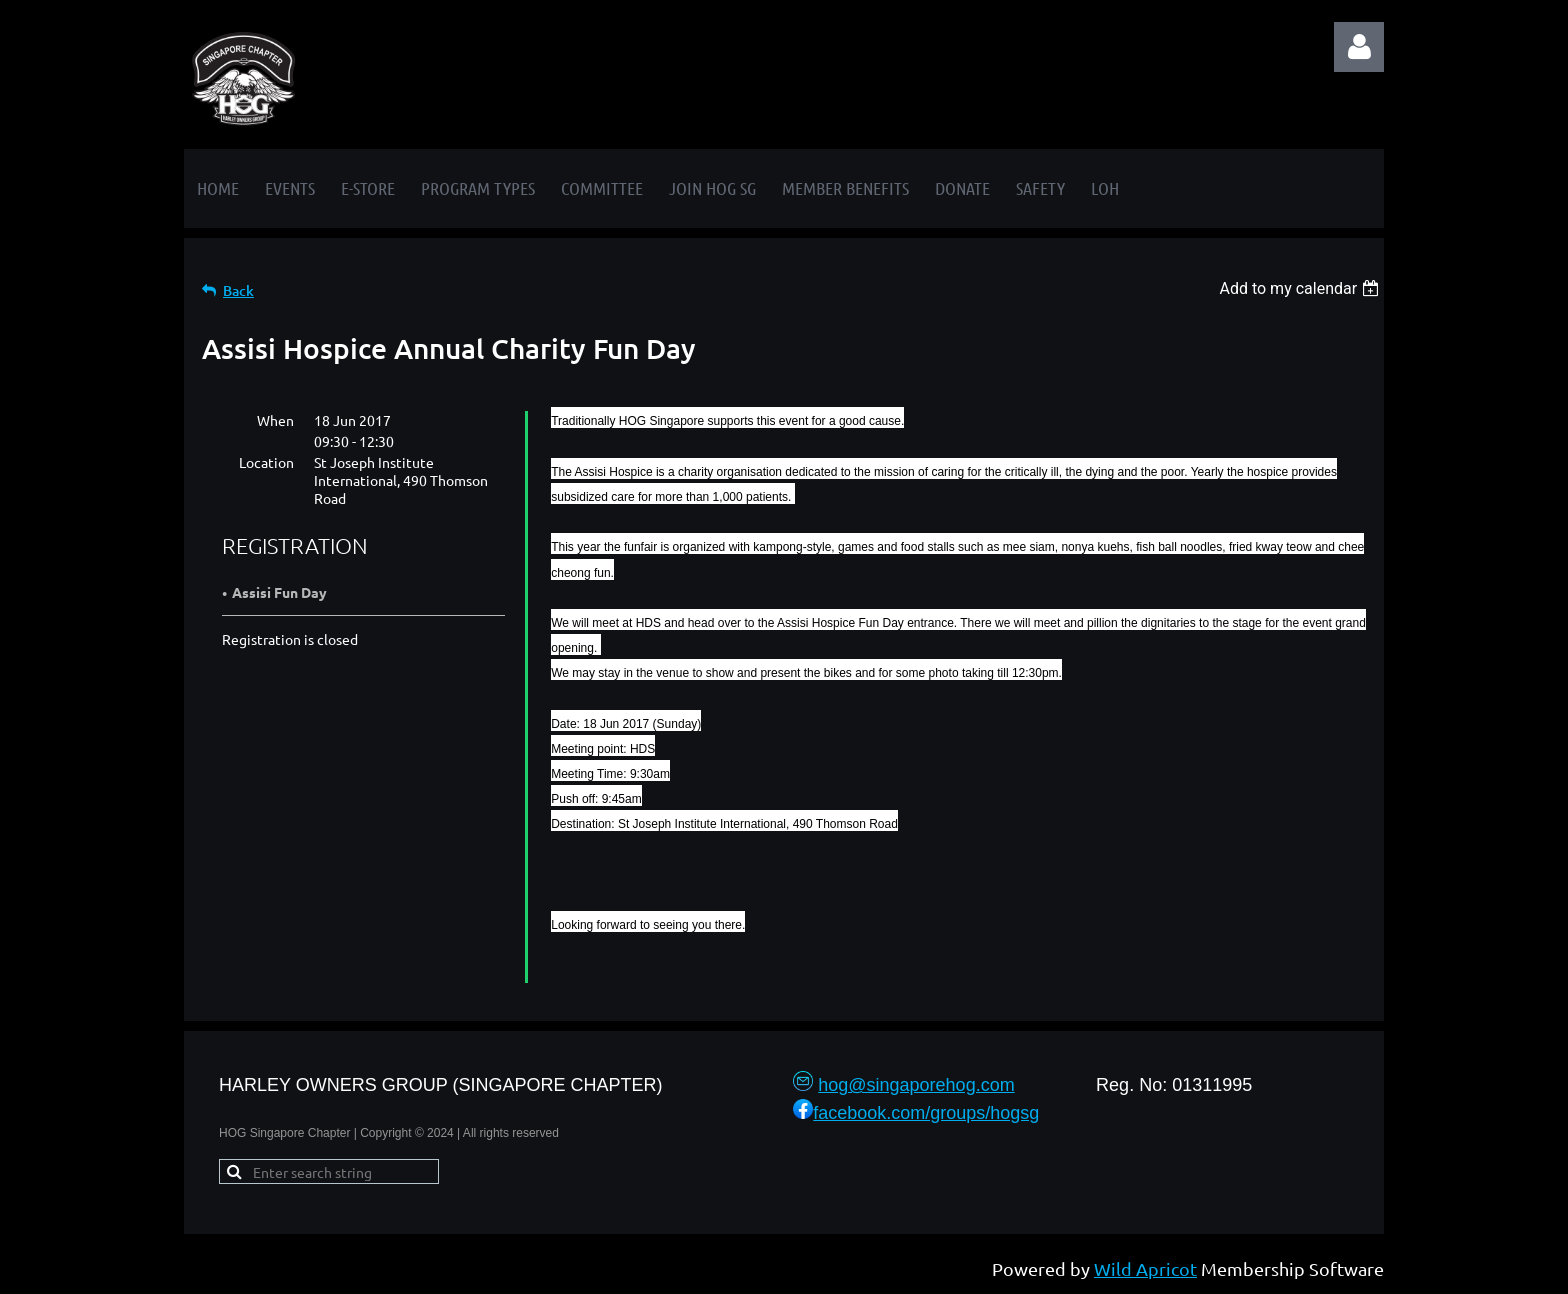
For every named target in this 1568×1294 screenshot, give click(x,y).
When (275, 420)
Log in (1359, 47)
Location (266, 462)
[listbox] (1301, 288)
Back (238, 290)
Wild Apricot (1145, 1268)
